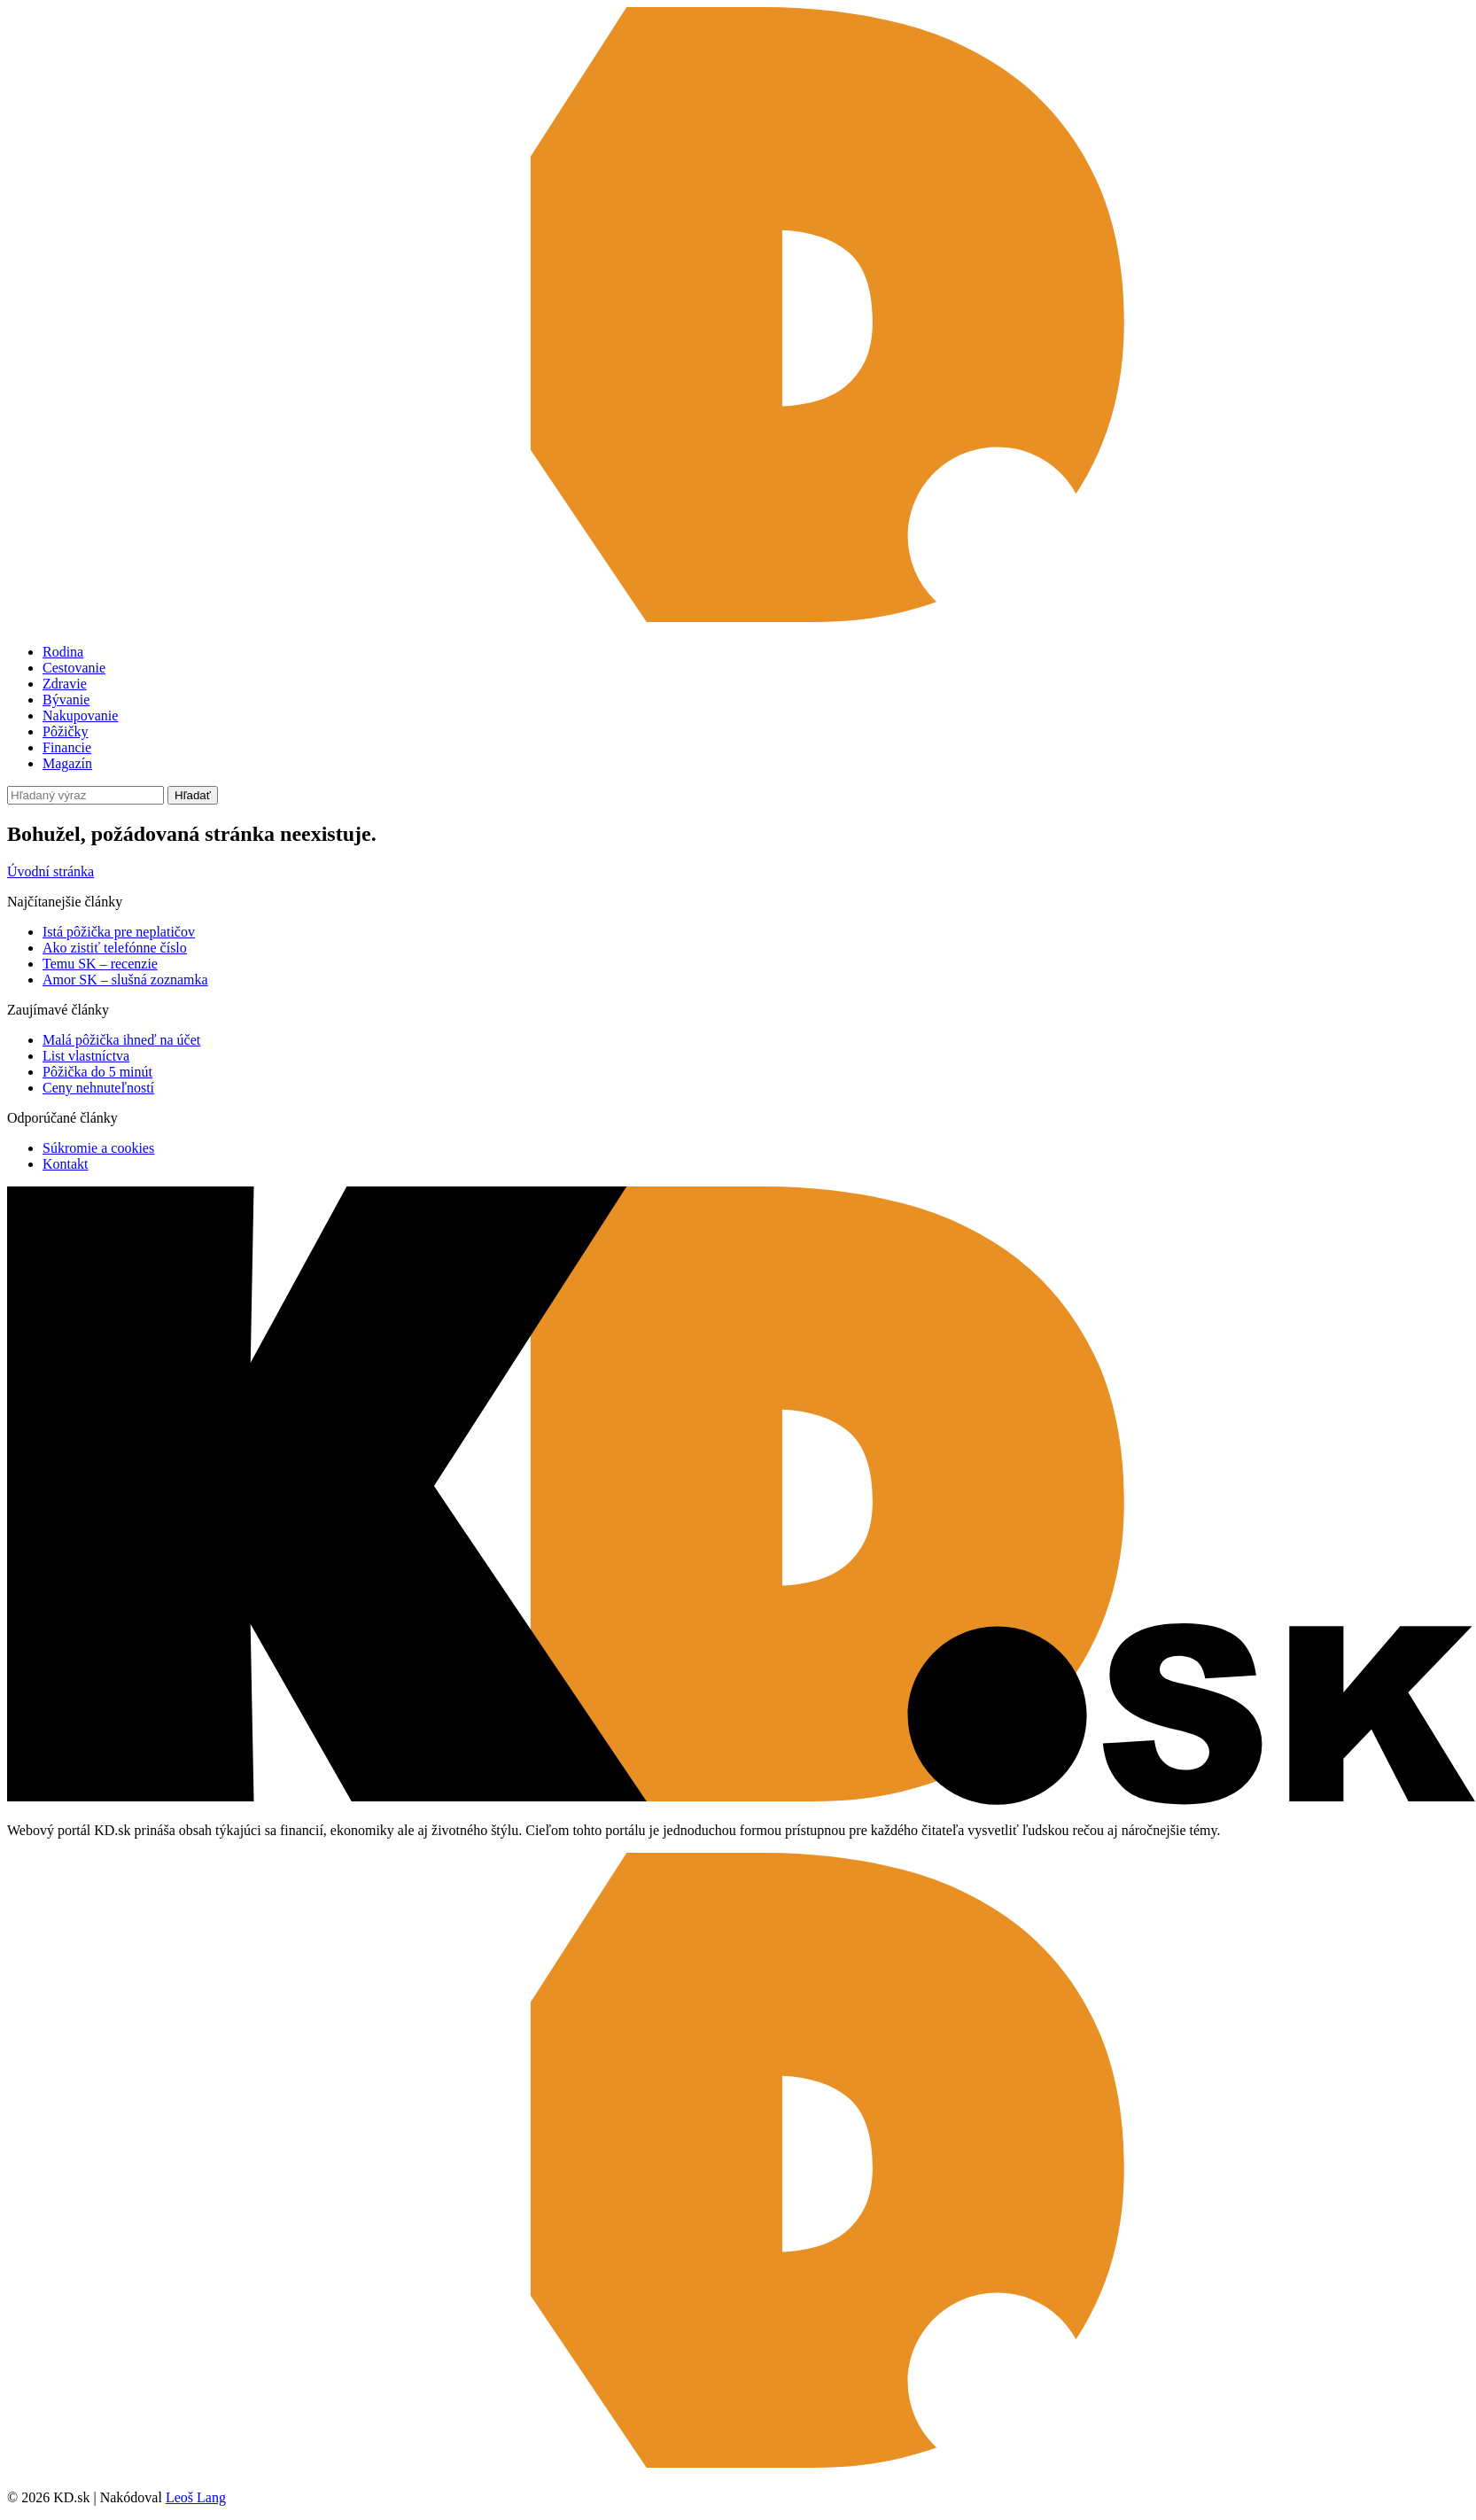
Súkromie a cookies (98, 1147)
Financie (67, 747)
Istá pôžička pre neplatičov (119, 931)
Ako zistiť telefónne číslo (115, 947)
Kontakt (66, 1163)
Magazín (67, 763)
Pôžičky (66, 731)
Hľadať (193, 795)
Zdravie (65, 683)
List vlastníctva (86, 1055)
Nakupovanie (80, 715)
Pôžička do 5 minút (97, 1071)
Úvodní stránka (50, 871)
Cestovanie (74, 667)
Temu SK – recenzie (100, 963)
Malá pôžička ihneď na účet (121, 1039)
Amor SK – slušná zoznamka (125, 979)
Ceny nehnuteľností (98, 1087)
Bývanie (66, 699)
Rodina (63, 651)
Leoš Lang (196, 2497)
